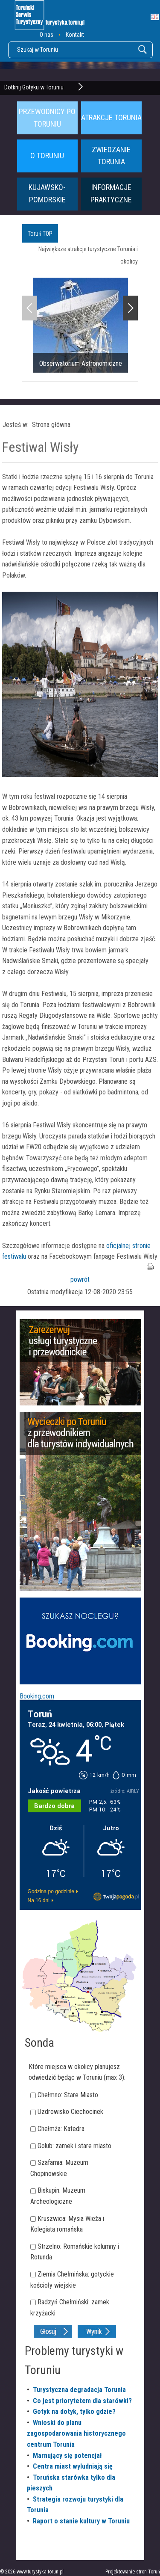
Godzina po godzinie (51, 1891)
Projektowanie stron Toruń (132, 2572)
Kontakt (75, 34)
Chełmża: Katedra (61, 2129)
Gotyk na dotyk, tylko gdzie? (74, 2411)
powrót (80, 1279)
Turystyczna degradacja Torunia (79, 2390)
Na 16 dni (38, 1900)
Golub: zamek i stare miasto (74, 2146)
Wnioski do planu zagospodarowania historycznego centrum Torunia (76, 2434)
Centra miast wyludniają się (73, 2466)
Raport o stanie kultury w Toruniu (81, 2521)
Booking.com (37, 1696)
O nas (46, 34)
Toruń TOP (40, 233)
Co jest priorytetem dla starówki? (82, 2401)
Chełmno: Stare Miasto (68, 2095)
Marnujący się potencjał (67, 2455)
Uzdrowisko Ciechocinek (70, 2112)
